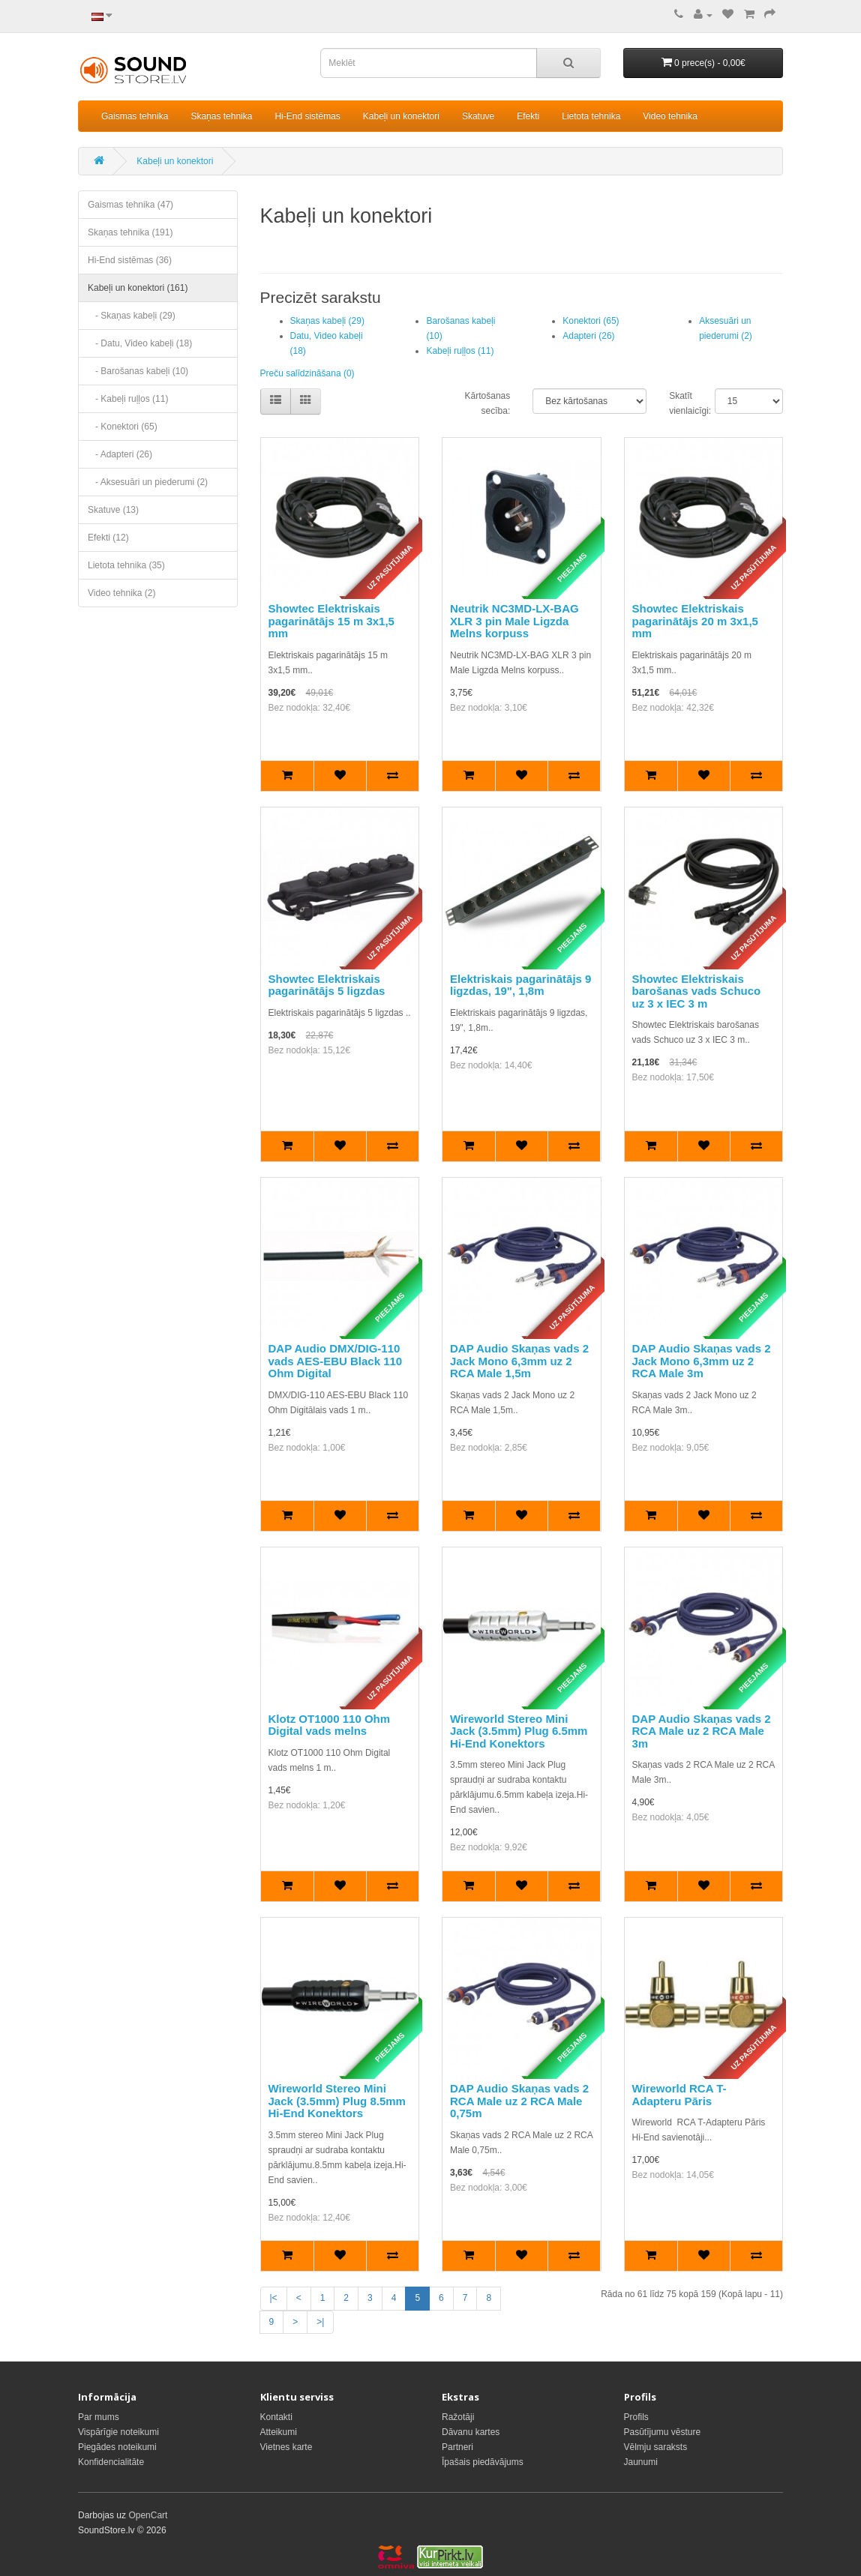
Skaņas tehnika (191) (130, 232)
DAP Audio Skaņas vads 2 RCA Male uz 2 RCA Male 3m (701, 1731)
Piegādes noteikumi (117, 2447)
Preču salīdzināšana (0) (307, 373)
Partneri (457, 2447)
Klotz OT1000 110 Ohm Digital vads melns (329, 1725)
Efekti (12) (108, 537)
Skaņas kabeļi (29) (327, 321)
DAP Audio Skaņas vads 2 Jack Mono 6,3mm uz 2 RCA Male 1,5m (519, 1360)
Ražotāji (458, 2417)
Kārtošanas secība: (488, 403)
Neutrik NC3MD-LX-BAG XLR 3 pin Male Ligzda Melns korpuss (514, 621)
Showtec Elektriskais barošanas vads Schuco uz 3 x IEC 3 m (696, 991)
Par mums (98, 2417)
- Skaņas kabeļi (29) (132, 315)
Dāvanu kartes (471, 2432)
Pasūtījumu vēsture (662, 2432)
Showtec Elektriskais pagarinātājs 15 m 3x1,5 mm (331, 621)
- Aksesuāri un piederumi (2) (148, 482)
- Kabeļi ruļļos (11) (128, 399)
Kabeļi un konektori (401, 116)
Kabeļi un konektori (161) (138, 288)
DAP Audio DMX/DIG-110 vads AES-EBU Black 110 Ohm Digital (335, 1360)
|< (274, 2298)
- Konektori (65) (123, 426)
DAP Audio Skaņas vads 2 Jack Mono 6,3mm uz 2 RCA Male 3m (701, 1360)
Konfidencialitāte (111, 2462)
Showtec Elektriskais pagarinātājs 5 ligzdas (327, 985)
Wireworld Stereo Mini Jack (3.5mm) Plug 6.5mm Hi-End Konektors (518, 1731)
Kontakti (276, 2417)
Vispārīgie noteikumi (118, 2432)
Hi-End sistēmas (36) (130, 260)
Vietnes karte (286, 2447)
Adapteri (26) (588, 336)
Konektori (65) (590, 321)
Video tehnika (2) (122, 593)
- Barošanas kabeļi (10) (138, 371)
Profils (636, 2417)
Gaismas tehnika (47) (130, 204)
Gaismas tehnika (134, 116)
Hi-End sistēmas (307, 116)
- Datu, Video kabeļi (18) (140, 343)
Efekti (528, 116)
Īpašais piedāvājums (483, 2462)
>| (320, 2322)
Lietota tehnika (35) (126, 565)
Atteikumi (278, 2432)
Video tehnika (670, 116)
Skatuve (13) (113, 510)
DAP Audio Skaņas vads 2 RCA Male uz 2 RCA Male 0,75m (519, 2100)
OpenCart (147, 2515)
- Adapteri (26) (120, 454)
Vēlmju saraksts (656, 2447)
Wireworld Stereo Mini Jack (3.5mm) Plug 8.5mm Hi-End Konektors (337, 2100)
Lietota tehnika (591, 116)
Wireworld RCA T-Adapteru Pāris (679, 2094)
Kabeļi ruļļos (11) (460, 351)
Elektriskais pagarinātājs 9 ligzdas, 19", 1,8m (520, 985)
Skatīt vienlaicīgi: (680, 403)
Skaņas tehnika (221, 116)
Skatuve (478, 116)
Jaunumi (641, 2462)
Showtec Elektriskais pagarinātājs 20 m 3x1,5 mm (695, 621)
